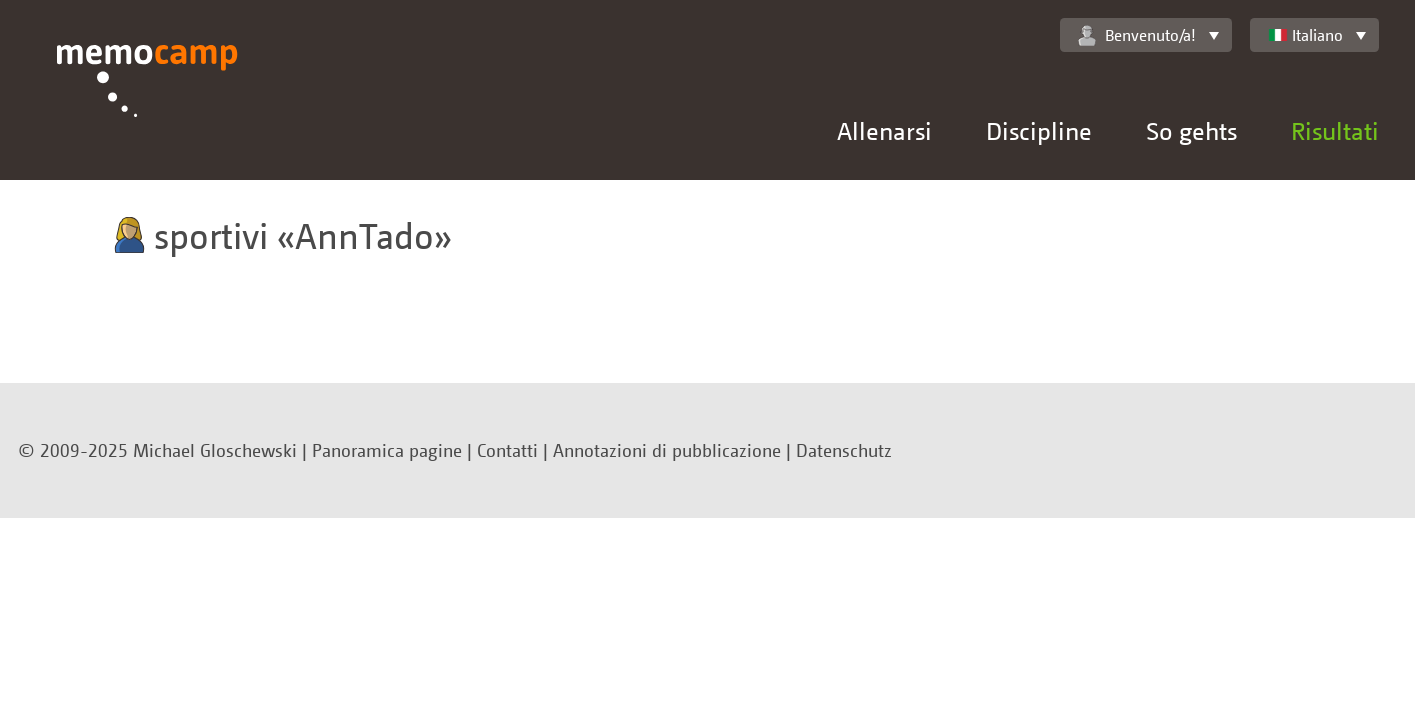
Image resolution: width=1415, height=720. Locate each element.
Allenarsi (884, 130)
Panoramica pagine (387, 450)
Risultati (1335, 130)
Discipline (1039, 130)
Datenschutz (844, 450)
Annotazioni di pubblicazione (667, 450)
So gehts (1191, 130)
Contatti (507, 450)
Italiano (1305, 35)
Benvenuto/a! (1137, 35)
